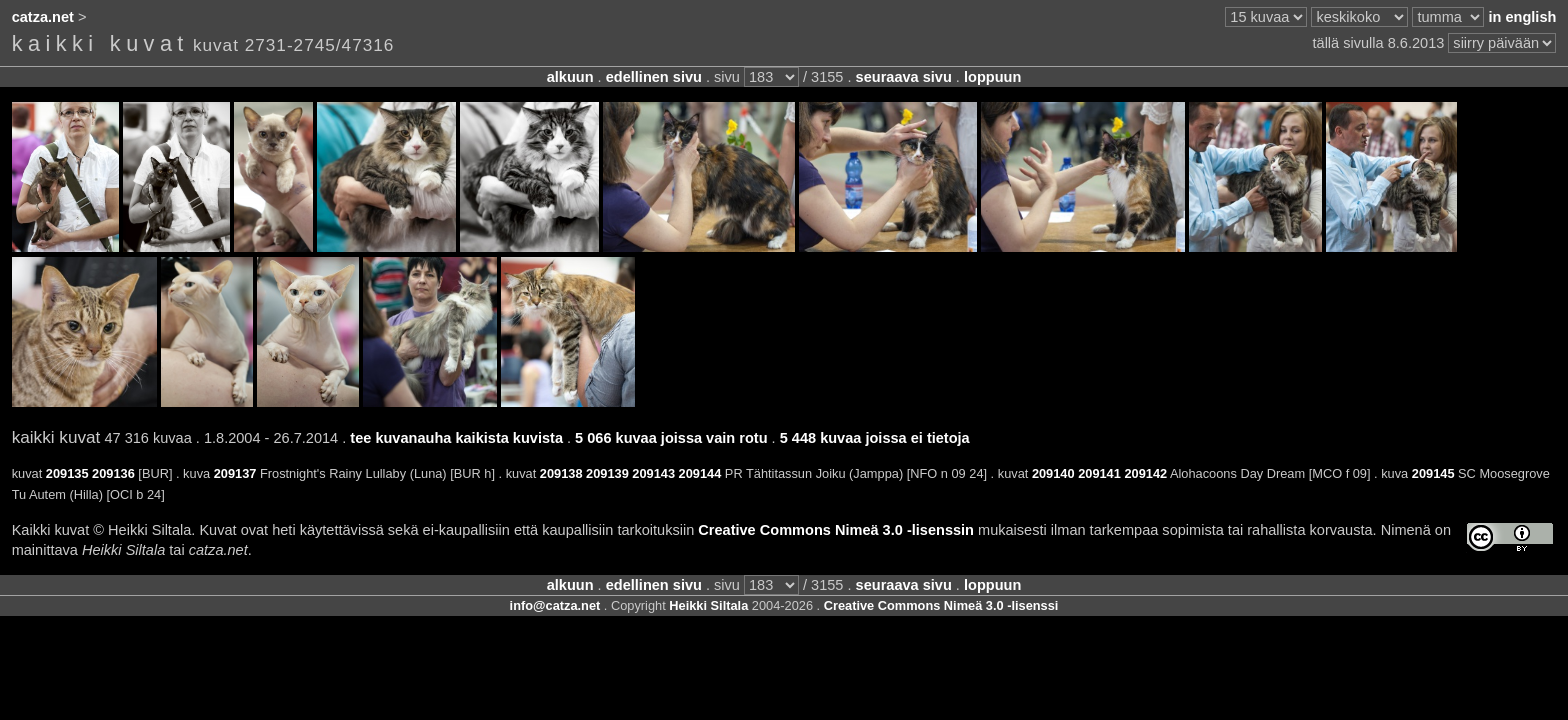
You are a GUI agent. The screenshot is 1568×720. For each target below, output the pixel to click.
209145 (1433, 473)
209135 (67, 473)
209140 (1053, 473)
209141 (1099, 473)
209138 (561, 473)
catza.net (43, 17)
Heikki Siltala (708, 605)
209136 (113, 473)
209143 (653, 473)
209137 (235, 473)
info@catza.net (555, 605)
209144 (700, 473)
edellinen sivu (654, 77)
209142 (1145, 473)
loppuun (992, 77)
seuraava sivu (904, 77)
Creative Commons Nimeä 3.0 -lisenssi (941, 605)
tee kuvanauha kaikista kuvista (456, 438)
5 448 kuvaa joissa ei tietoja (875, 438)
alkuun (570, 77)
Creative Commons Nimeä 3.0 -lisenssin (836, 530)
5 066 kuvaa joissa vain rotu (671, 438)
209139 (607, 473)
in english (1522, 17)
